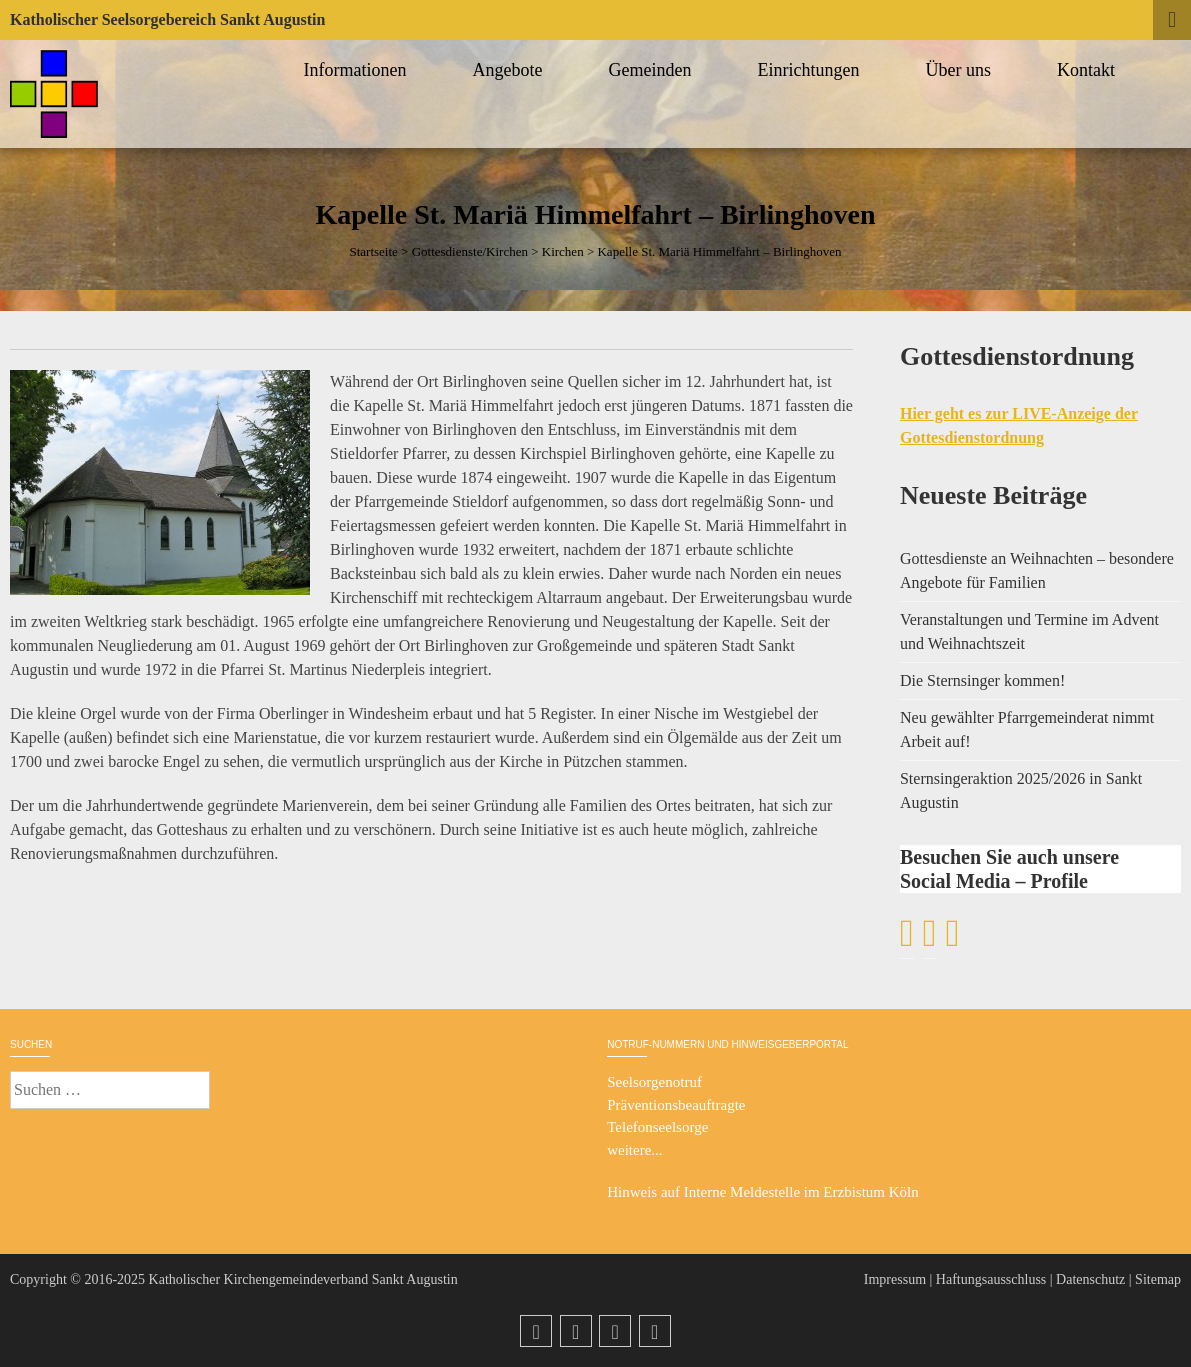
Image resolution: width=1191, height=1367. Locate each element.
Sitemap (1158, 1279)
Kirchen (563, 251)
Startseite (373, 251)
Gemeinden (653, 70)
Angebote (511, 70)
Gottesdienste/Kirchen (470, 251)
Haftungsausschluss (991, 1279)
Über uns (962, 70)
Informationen (358, 70)
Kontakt (1089, 70)
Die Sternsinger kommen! (982, 680)
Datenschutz (1090, 1279)
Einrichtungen (812, 70)
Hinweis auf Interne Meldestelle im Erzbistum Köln (763, 1192)
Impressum (895, 1279)
